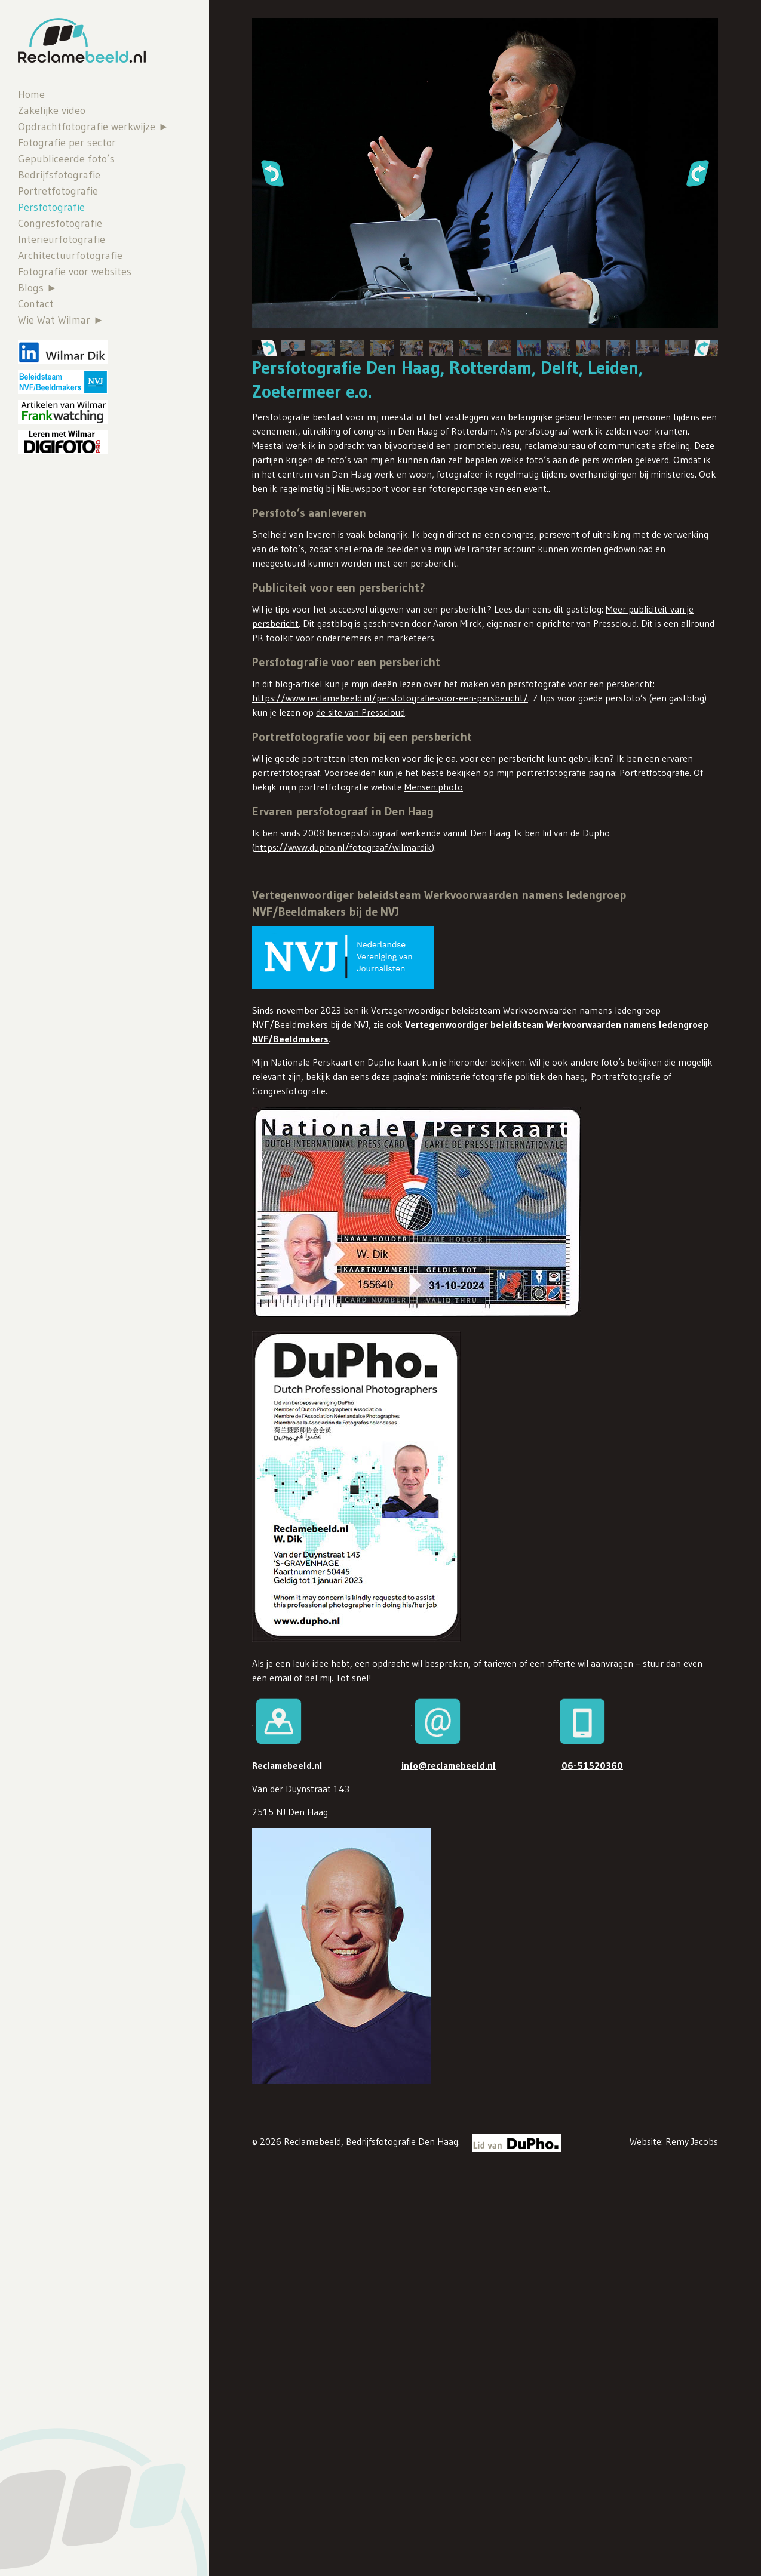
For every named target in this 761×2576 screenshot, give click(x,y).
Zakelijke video (51, 110)
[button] (272, 173)
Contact (36, 303)
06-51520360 (592, 1765)
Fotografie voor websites (74, 271)
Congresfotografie (60, 223)
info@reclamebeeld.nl (448, 1765)
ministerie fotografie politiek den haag (507, 1076)
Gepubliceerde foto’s (66, 158)
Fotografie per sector (67, 142)
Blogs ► (37, 287)
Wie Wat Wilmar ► (61, 320)
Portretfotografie (58, 191)
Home (31, 94)
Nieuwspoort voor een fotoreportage (412, 488)
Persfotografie (51, 207)
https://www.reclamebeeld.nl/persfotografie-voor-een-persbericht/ (390, 698)
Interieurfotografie (61, 239)
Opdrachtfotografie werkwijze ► (93, 126)
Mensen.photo (433, 787)
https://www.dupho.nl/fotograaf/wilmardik (343, 847)
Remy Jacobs (691, 2141)
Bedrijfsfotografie (59, 174)
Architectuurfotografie (70, 255)
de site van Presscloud (360, 712)
